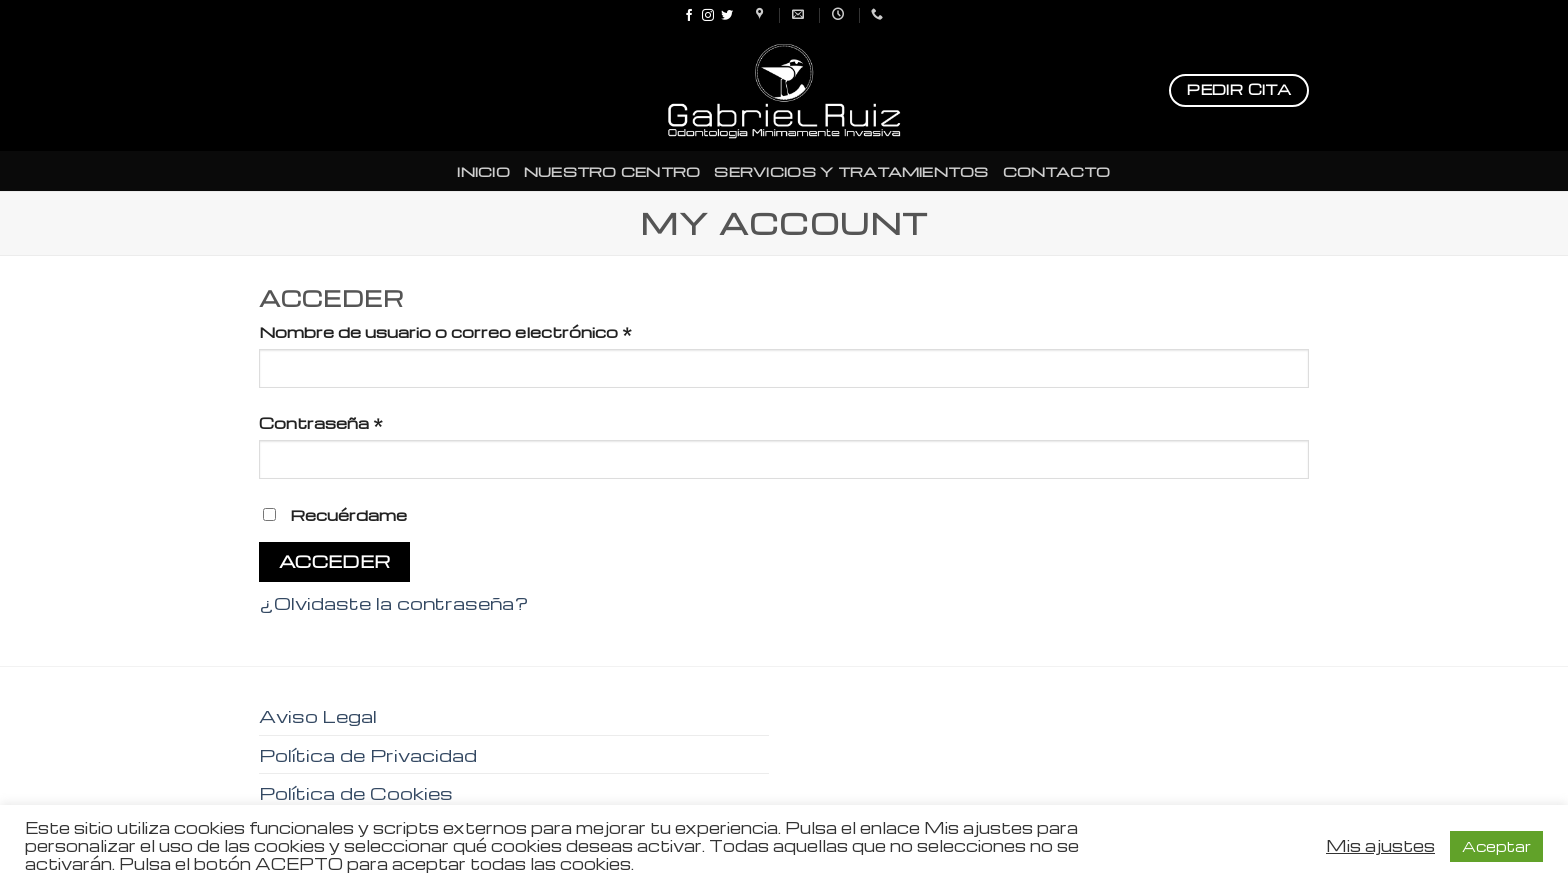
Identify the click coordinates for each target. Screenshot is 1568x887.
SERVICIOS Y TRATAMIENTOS (851, 171)
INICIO (483, 171)
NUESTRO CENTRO (612, 171)
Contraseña (321, 422)
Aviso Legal (318, 715)
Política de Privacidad (368, 754)
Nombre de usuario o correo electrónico (445, 331)
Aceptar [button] (1496, 846)
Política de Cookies (356, 792)
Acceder (335, 561)
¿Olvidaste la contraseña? (394, 602)
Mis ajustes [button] (1380, 846)
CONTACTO (1057, 171)
